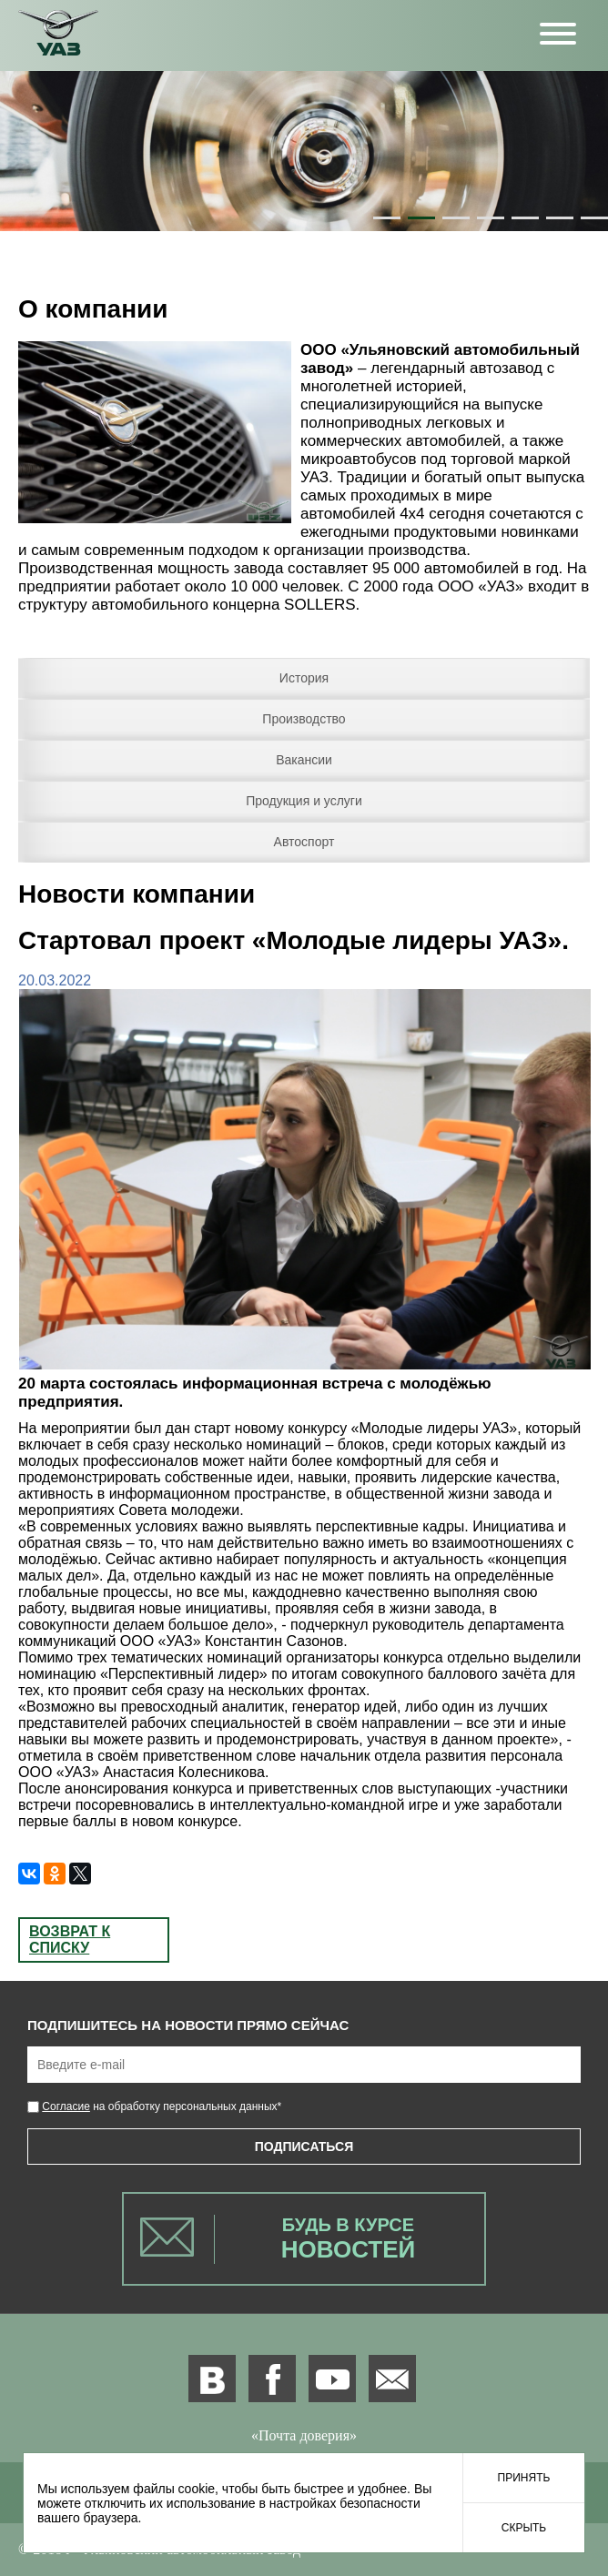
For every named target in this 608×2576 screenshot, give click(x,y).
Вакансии (304, 760)
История (304, 678)
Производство (303, 719)
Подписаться (304, 2146)
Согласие (66, 2106)
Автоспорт (304, 841)
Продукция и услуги (304, 800)
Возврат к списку (69, 1939)
